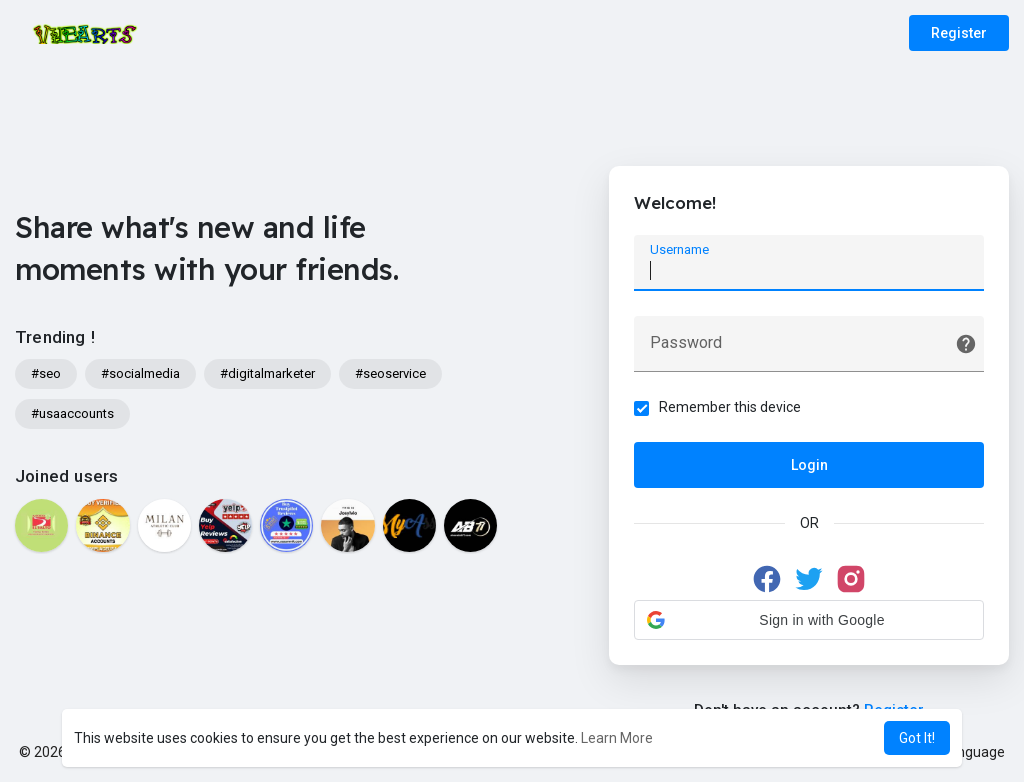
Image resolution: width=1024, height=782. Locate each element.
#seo (46, 373)
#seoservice (390, 373)
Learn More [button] (617, 738)
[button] (809, 620)
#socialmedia (140, 373)
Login (809, 465)
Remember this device (730, 407)
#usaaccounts (72, 413)
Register (959, 33)
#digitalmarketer (267, 373)
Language (966, 752)
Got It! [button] (917, 738)
